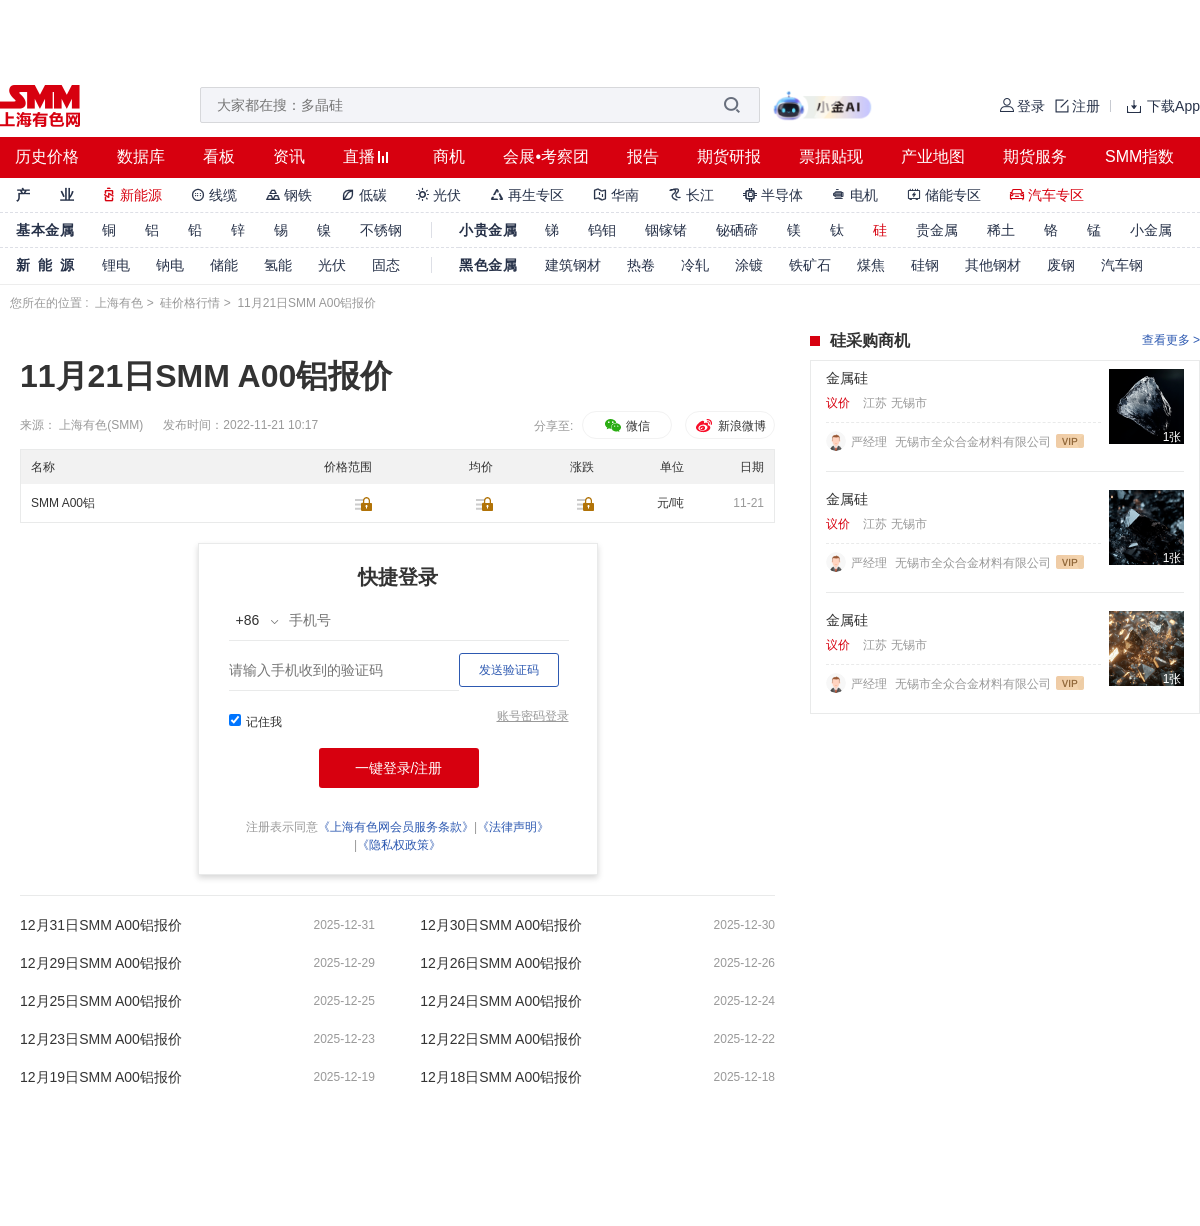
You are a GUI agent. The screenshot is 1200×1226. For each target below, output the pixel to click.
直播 (359, 156)
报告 (643, 156)
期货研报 (729, 156)
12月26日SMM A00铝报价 (501, 963)
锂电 (116, 265)
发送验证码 (509, 670)
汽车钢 (1122, 265)
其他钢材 (993, 265)
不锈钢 (381, 230)
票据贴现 (831, 156)
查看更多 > (1171, 340)
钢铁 (289, 195)
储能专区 (944, 195)
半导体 (773, 195)
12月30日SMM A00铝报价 (501, 925)
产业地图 (933, 156)
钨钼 (602, 230)
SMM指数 (1139, 156)
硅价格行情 (190, 303)
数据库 (141, 156)
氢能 (278, 265)
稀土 (1001, 230)
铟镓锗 (666, 230)
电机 (855, 195)
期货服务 (1035, 156)
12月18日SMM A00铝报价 (501, 1077)
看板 (219, 156)
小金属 (1151, 230)
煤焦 (871, 265)
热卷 (641, 265)
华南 (616, 195)
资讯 (289, 156)
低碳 (364, 195)
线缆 (214, 195)
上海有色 (119, 303)
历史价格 (47, 156)
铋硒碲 (737, 230)
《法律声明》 (513, 827)
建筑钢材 (573, 265)
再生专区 (527, 195)
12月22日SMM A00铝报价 (501, 1039)
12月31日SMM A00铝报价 (101, 925)
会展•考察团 (546, 156)
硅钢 (925, 265)
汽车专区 (1047, 195)
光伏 (439, 195)
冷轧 (695, 265)
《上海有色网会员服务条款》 (396, 827)
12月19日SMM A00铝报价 (101, 1077)
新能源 (132, 195)
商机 (449, 156)
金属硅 (847, 378)
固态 (386, 265)
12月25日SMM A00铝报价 (101, 1001)
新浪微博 (729, 426)
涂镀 (749, 265)
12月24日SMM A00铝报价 (501, 1001)
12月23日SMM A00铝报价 (101, 1039)
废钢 (1061, 265)
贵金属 (937, 230)
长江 (691, 195)
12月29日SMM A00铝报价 (101, 963)
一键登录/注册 (399, 768)
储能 (224, 265)
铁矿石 (810, 265)
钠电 (170, 265)
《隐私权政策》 (399, 845)
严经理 (870, 442)
